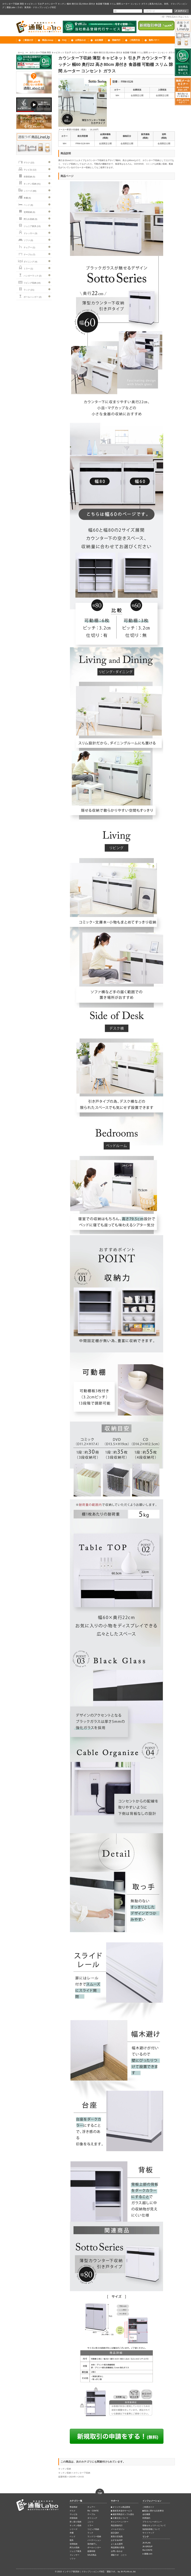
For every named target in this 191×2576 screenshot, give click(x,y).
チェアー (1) (26, 246)
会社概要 (99, 40)
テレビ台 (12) (27, 169)
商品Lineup (47, 40)
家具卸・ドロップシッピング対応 (40, 7)
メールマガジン (117, 2529)
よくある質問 (117, 2544)
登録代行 (116, 40)
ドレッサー (74, 2555)
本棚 (71, 2533)
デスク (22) (26, 161)
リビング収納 (93, 2529)
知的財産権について (151, 2529)
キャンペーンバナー (119, 2522)
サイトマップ (148, 2533)
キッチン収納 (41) (29, 183)
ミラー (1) (25, 267)
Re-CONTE (147, 2550)
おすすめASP (117, 2540)
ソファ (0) (25, 239)
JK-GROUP (147, 2546)
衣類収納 (73, 2518)
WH (117, 95)
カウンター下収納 (81, 2473)
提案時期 (62, 2476)
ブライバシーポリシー (152, 2522)
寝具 (71, 2540)
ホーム (21, 52)
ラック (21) (26, 289)
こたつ (90, 2522)
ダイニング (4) (27, 260)
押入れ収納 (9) (27, 218)
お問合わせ (80, 40)
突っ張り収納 (75, 2522)
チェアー (91, 2507)
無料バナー (154, 40)
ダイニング (92, 2518)
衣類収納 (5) (26, 176)
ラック (90, 2533)
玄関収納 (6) (26, 211)
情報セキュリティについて (154, 2525)
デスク (72, 2511)
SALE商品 (91, 2555)
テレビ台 (73, 2514)
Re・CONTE (93, 2511)
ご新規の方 (28, 40)
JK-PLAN (146, 2543)
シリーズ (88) (27, 190)
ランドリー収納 (94, 2536)
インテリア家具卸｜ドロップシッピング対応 (83, 2571)
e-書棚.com (147, 2554)
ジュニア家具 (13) (29, 225)
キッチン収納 (64, 2469)
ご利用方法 (134, 40)
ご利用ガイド (148, 2507)
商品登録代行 (117, 2525)
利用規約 (146, 2518)
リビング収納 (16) (29, 282)
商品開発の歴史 (117, 2547)
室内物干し (92, 2544)
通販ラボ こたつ (118, 2555)
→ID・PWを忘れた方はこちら (174, 17)
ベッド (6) (25, 204)
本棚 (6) (24, 197)
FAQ (64, 40)
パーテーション (94, 2540)
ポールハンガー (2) (29, 296)
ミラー (90, 2525)
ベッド (72, 2536)
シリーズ (73, 2529)
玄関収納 (73, 2544)
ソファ (72, 2559)
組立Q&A (115, 2533)
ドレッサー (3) (27, 232)
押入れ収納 (74, 2547)
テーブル (91, 2514)
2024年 (73, 2476)
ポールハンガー (94, 2547)
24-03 (81, 2476)
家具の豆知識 (117, 2536)
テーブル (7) (26, 253)
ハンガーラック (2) (29, 275)
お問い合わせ (117, 2551)
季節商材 (73, 2507)
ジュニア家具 (75, 2551)
